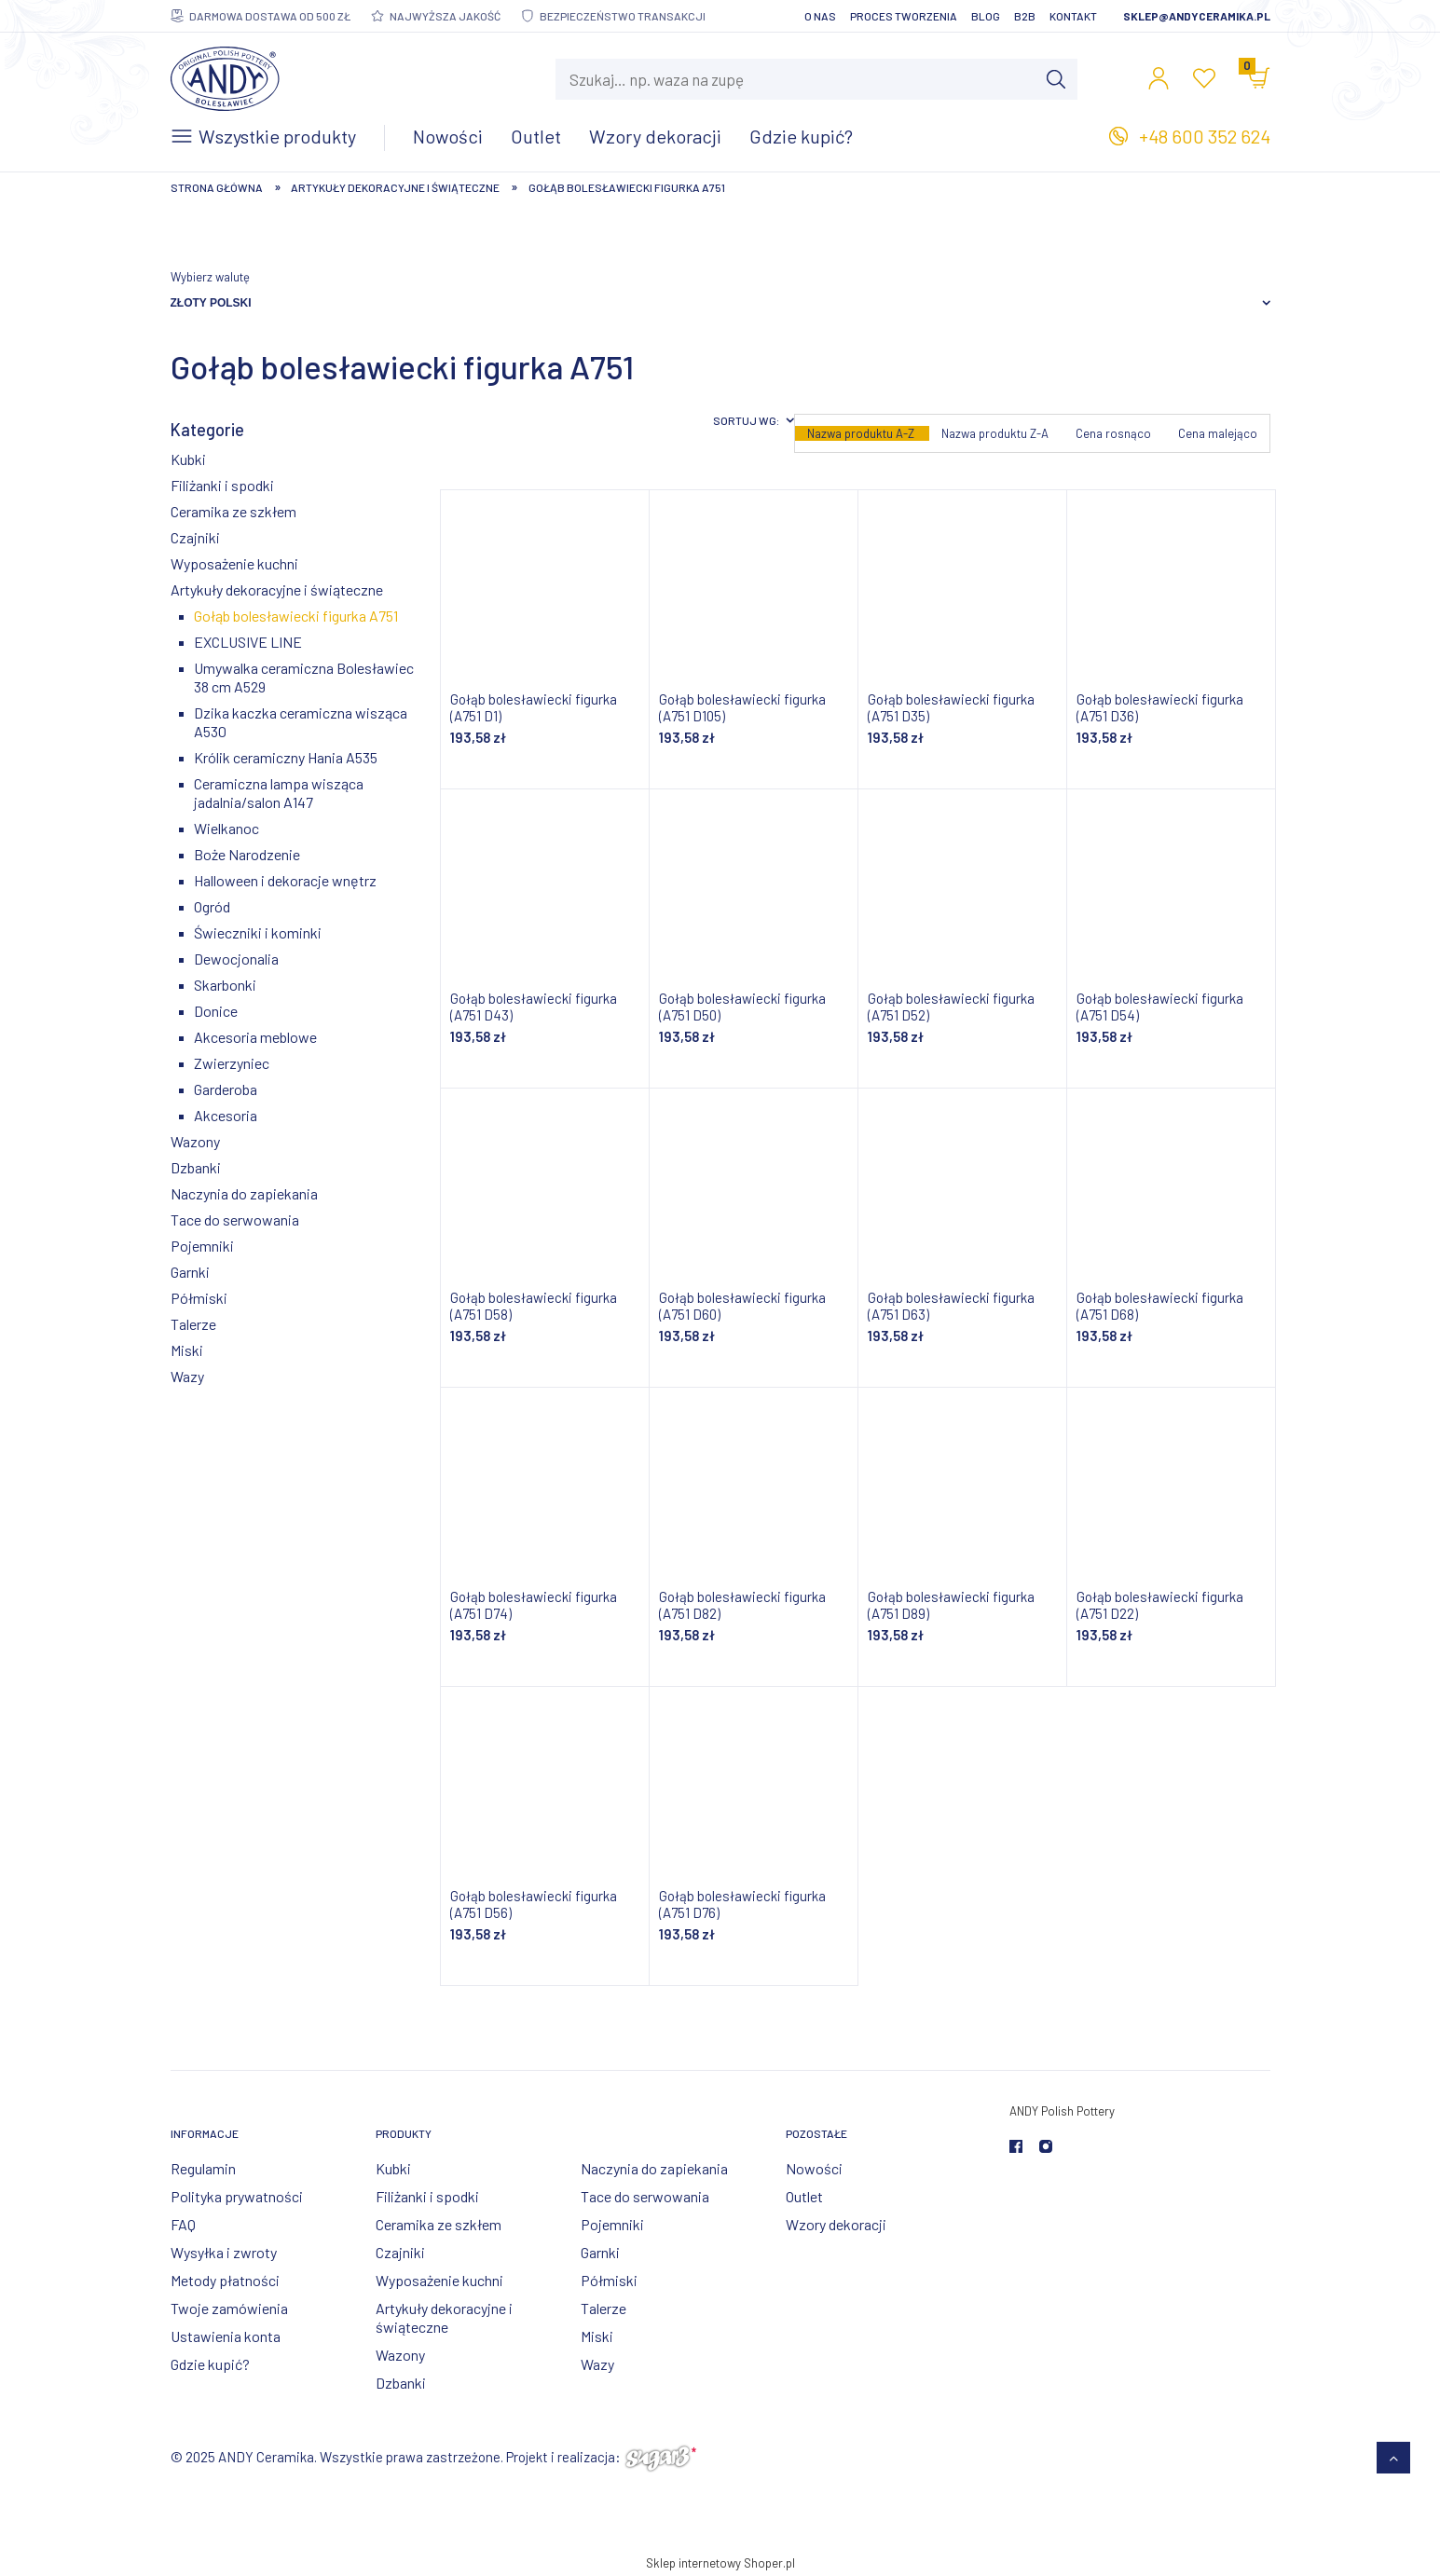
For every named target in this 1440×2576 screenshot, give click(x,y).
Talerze (193, 1324)
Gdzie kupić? (210, 2364)
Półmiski (199, 1298)
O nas (820, 15)
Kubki (188, 459)
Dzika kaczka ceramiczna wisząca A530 (300, 722)
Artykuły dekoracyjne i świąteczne (277, 589)
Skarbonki (225, 984)
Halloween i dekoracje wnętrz (285, 880)
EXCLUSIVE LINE (248, 642)
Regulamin (203, 2168)
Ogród (212, 906)
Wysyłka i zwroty (224, 2252)
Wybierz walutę (210, 276)
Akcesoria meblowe (255, 1037)
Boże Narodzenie (247, 854)
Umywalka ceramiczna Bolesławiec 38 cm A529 (304, 677)
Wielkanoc (226, 828)
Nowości (814, 2168)
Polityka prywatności (237, 2196)
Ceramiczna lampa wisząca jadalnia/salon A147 (278, 792)
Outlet (804, 2196)
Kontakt (1073, 15)
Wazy (187, 1376)
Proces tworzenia (903, 15)
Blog (985, 15)
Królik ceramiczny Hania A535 (285, 757)
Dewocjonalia (236, 958)
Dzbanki (196, 1167)
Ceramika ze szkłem (233, 511)
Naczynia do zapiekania (244, 1193)
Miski (187, 1350)
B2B (1024, 15)
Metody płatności (225, 2280)
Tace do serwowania (235, 1219)
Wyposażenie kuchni (234, 563)
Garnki (190, 1272)
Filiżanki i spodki (222, 485)
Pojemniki (202, 1245)
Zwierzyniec (231, 1063)
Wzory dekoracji (836, 2224)
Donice (216, 1011)
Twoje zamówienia (229, 2308)
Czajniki (195, 537)
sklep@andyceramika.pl (1196, 15)
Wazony (195, 1141)
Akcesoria (225, 1115)
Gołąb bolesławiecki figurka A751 (296, 615)
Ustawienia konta (226, 2336)
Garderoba (225, 1089)
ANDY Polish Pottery (1062, 2110)
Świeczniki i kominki (258, 932)
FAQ (183, 2224)
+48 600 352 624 (1204, 136)
